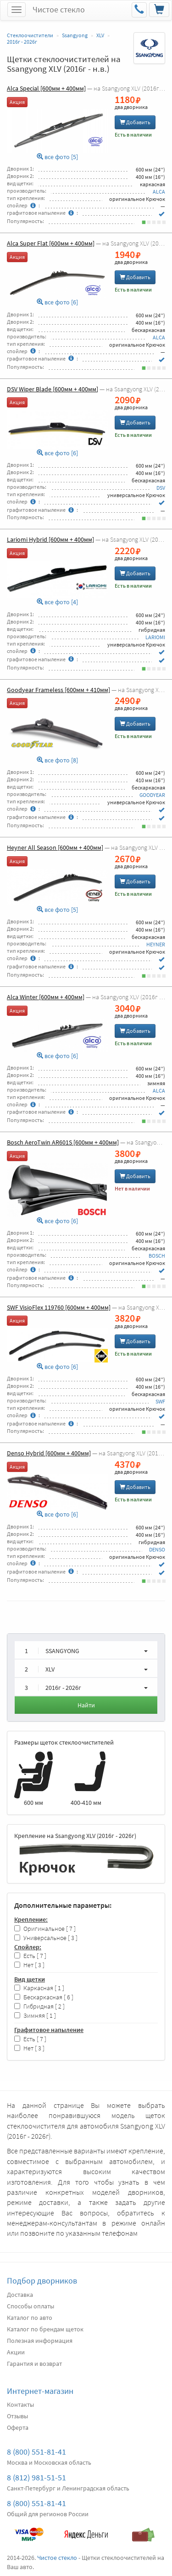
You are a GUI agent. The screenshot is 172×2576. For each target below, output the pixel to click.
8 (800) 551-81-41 (36, 2451)
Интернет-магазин (40, 2391)
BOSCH (157, 1255)
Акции (16, 2352)
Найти (86, 1705)
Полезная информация (39, 2340)
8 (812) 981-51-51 (36, 2477)
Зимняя (35, 2016)
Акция (17, 101)
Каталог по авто (29, 2317)
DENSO (157, 1549)
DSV (160, 487)
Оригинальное (45, 1929)
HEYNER (155, 944)
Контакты (20, 2404)
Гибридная (39, 2006)
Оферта (17, 2427)
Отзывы (17, 2416)
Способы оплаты (30, 2306)
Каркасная (39, 1988)
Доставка (20, 2294)
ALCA (159, 191)
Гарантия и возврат (34, 2363)
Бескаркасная (43, 1997)
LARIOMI (155, 637)
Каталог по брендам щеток (45, 2329)
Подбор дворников (42, 2280)
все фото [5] (57, 157)
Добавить (135, 122)
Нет (29, 1965)
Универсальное (46, 1938)
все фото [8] (57, 760)
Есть (30, 1956)
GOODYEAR (152, 794)
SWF (160, 1401)
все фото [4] (57, 602)
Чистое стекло (59, 9)
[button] (86, 1650)
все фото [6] (57, 302)
